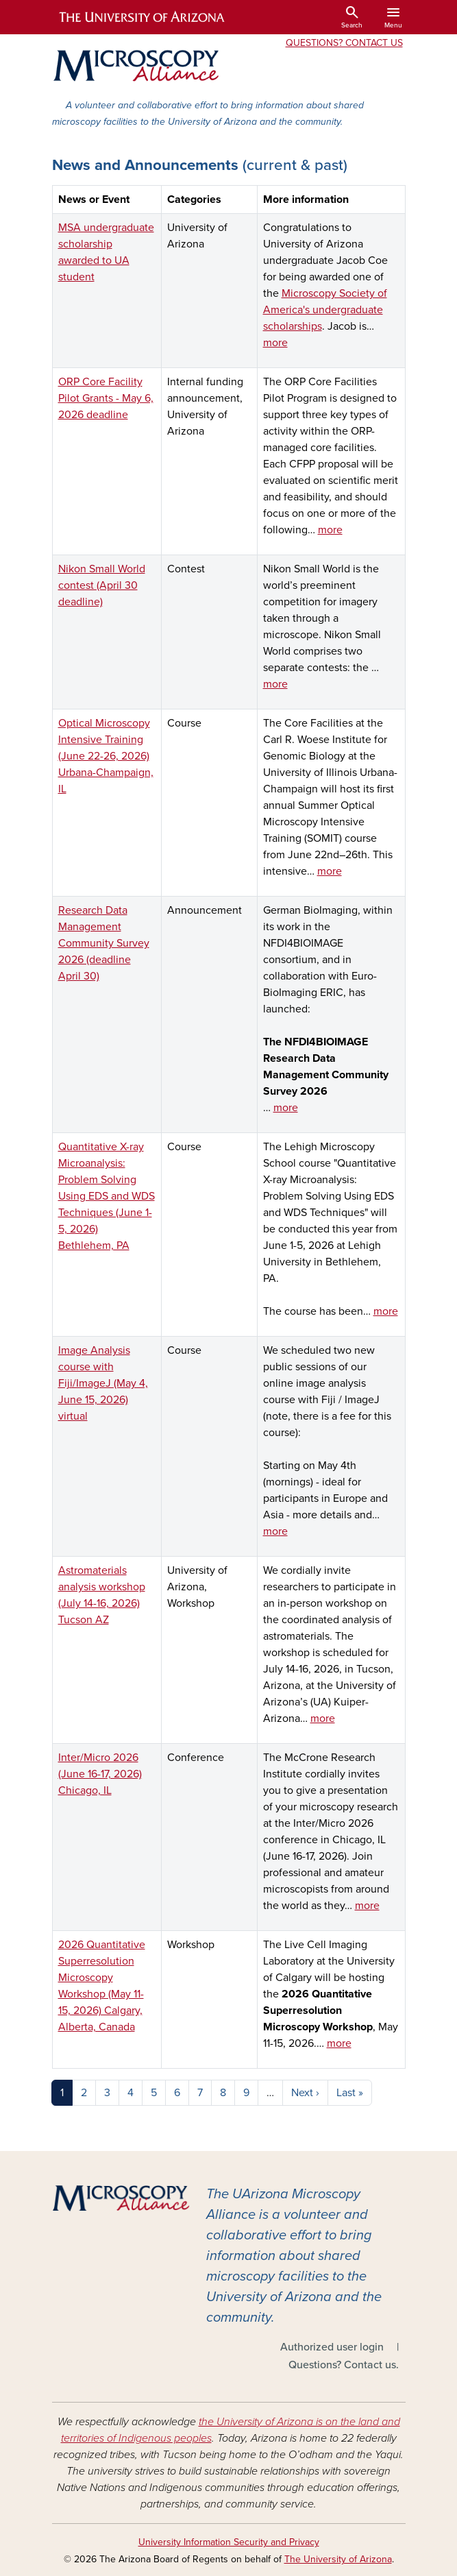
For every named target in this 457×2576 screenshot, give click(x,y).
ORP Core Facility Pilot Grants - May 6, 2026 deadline (105, 398)
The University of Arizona (338, 2559)
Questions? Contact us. (343, 2365)
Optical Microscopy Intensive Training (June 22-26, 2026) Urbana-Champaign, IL (105, 756)
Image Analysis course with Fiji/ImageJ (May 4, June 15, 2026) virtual (103, 1383)
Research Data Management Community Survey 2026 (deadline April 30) (103, 943)
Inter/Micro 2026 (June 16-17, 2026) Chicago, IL (100, 1774)
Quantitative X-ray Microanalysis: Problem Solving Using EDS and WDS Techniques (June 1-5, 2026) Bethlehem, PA (106, 1196)
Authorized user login (332, 2347)
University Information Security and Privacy (228, 2542)
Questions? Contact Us (344, 43)
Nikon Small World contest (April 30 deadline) (101, 585)
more (275, 343)
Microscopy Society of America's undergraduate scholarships (325, 310)
